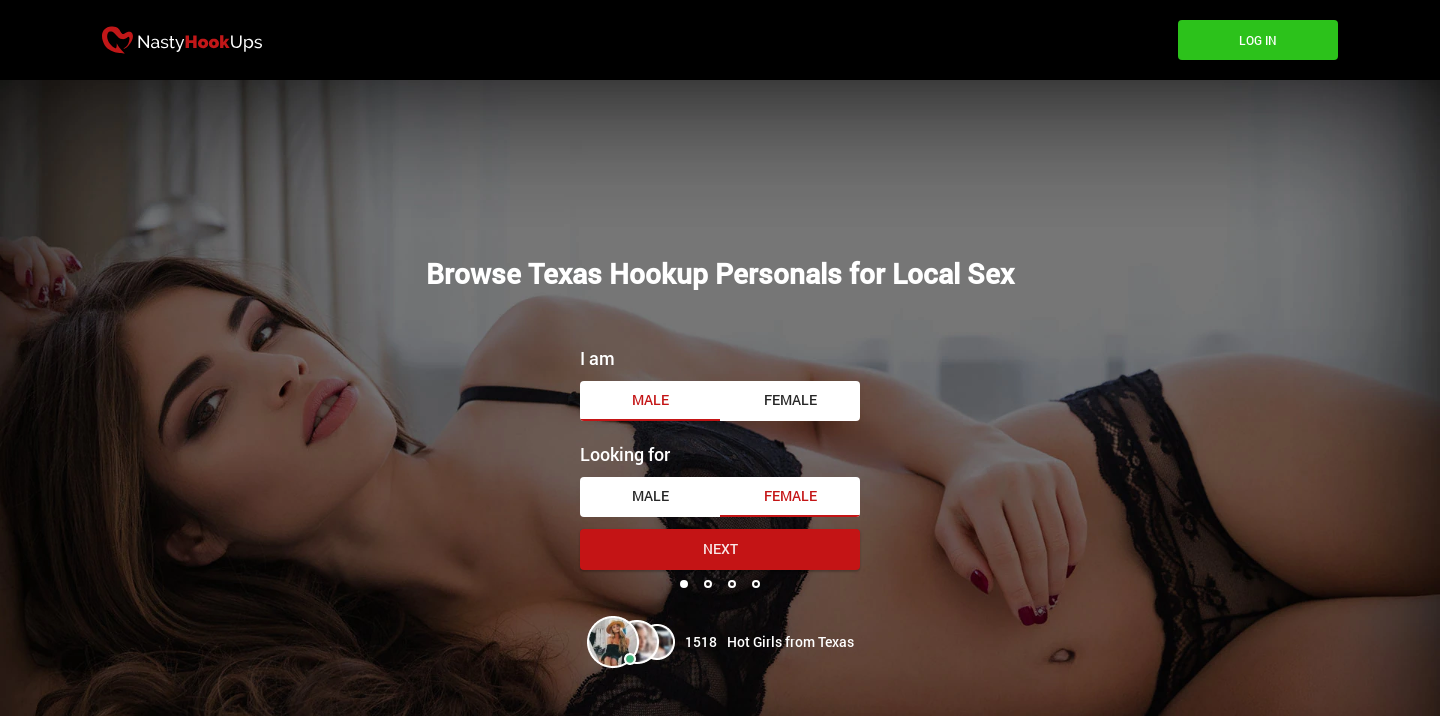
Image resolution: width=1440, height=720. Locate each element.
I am (597, 358)
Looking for (625, 454)
